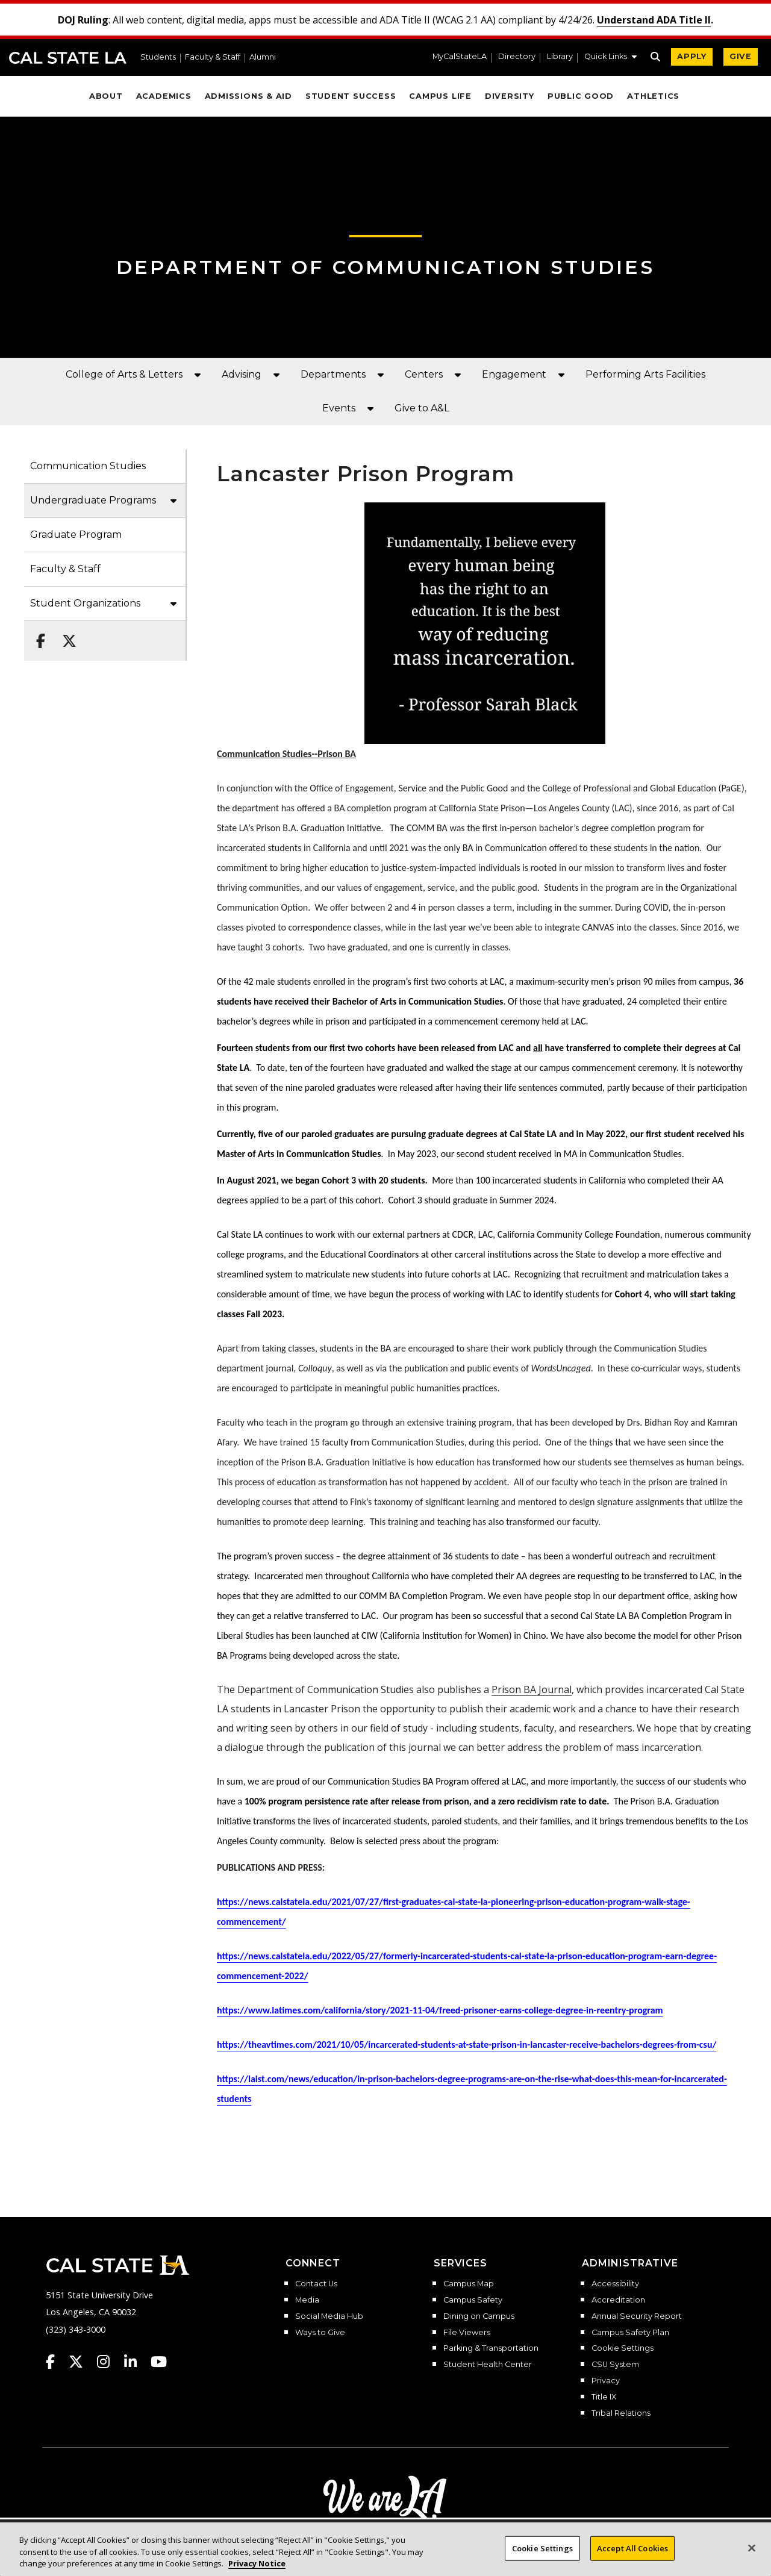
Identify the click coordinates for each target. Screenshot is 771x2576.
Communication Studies (88, 466)
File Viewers (466, 2332)
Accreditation (618, 2300)
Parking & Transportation (490, 2348)
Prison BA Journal (532, 1689)
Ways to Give (320, 2332)
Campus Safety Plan (630, 2332)
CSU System (615, 2364)
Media (307, 2300)
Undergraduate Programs (93, 500)
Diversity (509, 96)
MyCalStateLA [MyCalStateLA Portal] (459, 57)
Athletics (653, 96)
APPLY (692, 56)
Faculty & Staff (212, 57)
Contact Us (316, 2284)
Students (158, 57)
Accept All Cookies (632, 2558)
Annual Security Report (637, 2316)
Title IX (604, 2397)
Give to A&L (422, 408)
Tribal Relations (621, 2413)
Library (560, 57)
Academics (164, 96)
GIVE (740, 56)
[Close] (751, 2558)
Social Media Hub (329, 2316)
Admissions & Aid (248, 96)
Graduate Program (76, 534)
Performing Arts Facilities (645, 374)
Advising (241, 374)
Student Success (350, 96)
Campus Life (440, 96)
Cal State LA (67, 58)
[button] (610, 58)
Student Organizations (85, 603)
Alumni (262, 57)
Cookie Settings (623, 2348)
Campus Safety (472, 2300)
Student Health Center (487, 2364)
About (106, 96)
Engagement (514, 374)
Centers (424, 374)
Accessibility (615, 2284)
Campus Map (468, 2284)
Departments (333, 374)
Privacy (606, 2381)
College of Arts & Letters (124, 374)
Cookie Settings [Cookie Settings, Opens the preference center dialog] (542, 2558)
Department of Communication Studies (385, 267)
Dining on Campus (478, 2316)
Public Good (581, 96)
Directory (516, 57)
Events (338, 408)
